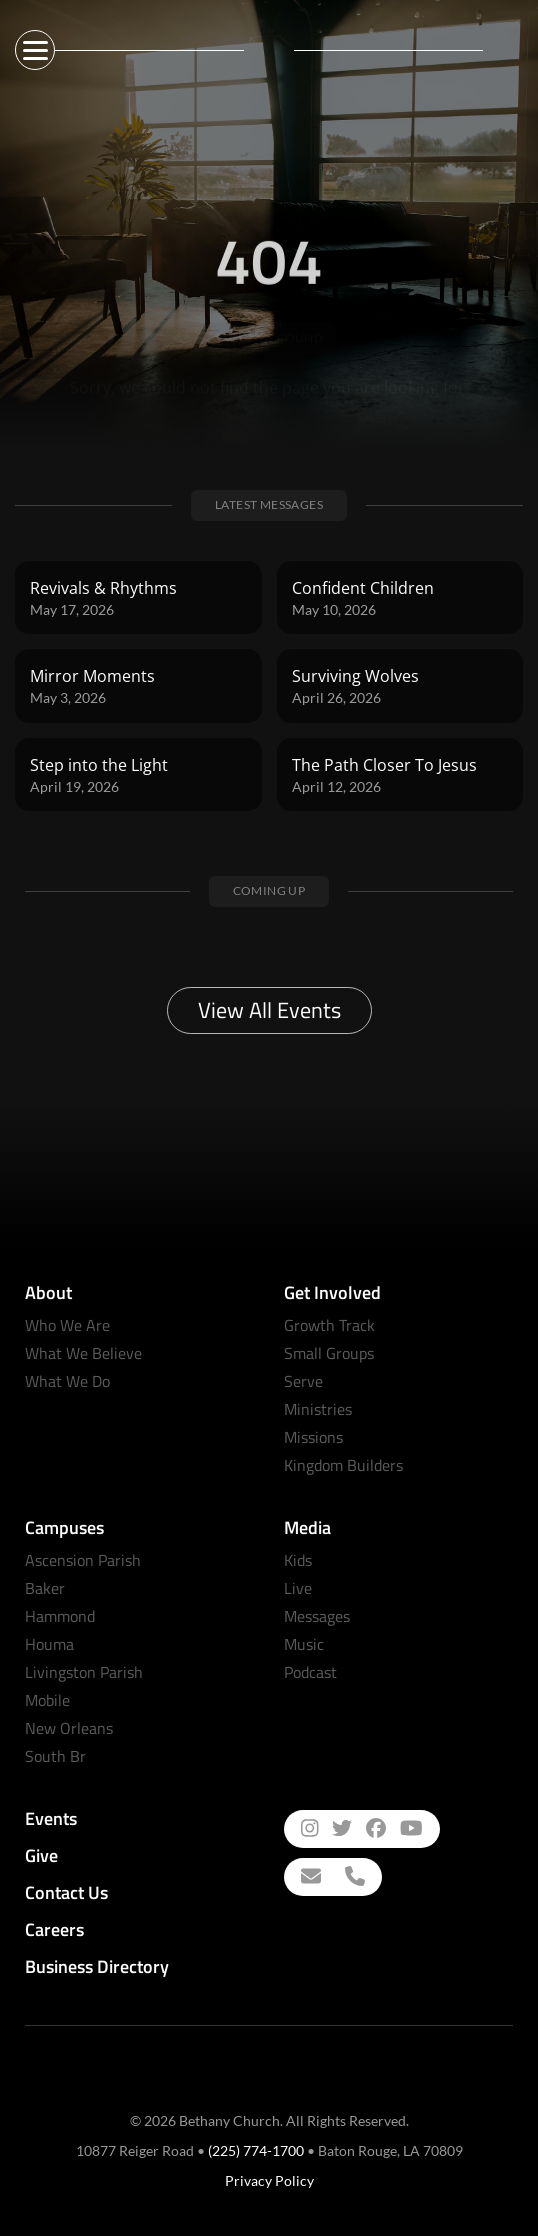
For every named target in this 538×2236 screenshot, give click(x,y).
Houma (49, 1644)
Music (304, 1644)
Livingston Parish (84, 1672)
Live (298, 1588)
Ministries (318, 1409)
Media (307, 1527)
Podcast (310, 1672)
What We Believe (83, 1353)
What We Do (67, 1381)
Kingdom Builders (343, 1465)
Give (41, 1855)
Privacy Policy (269, 2180)
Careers (54, 1929)
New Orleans (69, 1728)
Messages (317, 1616)
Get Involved (332, 1292)
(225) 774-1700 (256, 2150)
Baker (45, 1588)
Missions (313, 1437)
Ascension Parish (83, 1560)
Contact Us (66, 1892)
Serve (303, 1381)
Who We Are (67, 1325)
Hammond (60, 1616)
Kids (298, 1560)
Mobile (47, 1700)
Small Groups (329, 1353)
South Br (55, 1756)
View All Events (269, 1010)
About (48, 1292)
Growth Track (329, 1325)
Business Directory (97, 1966)
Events (51, 1818)
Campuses (64, 1527)
